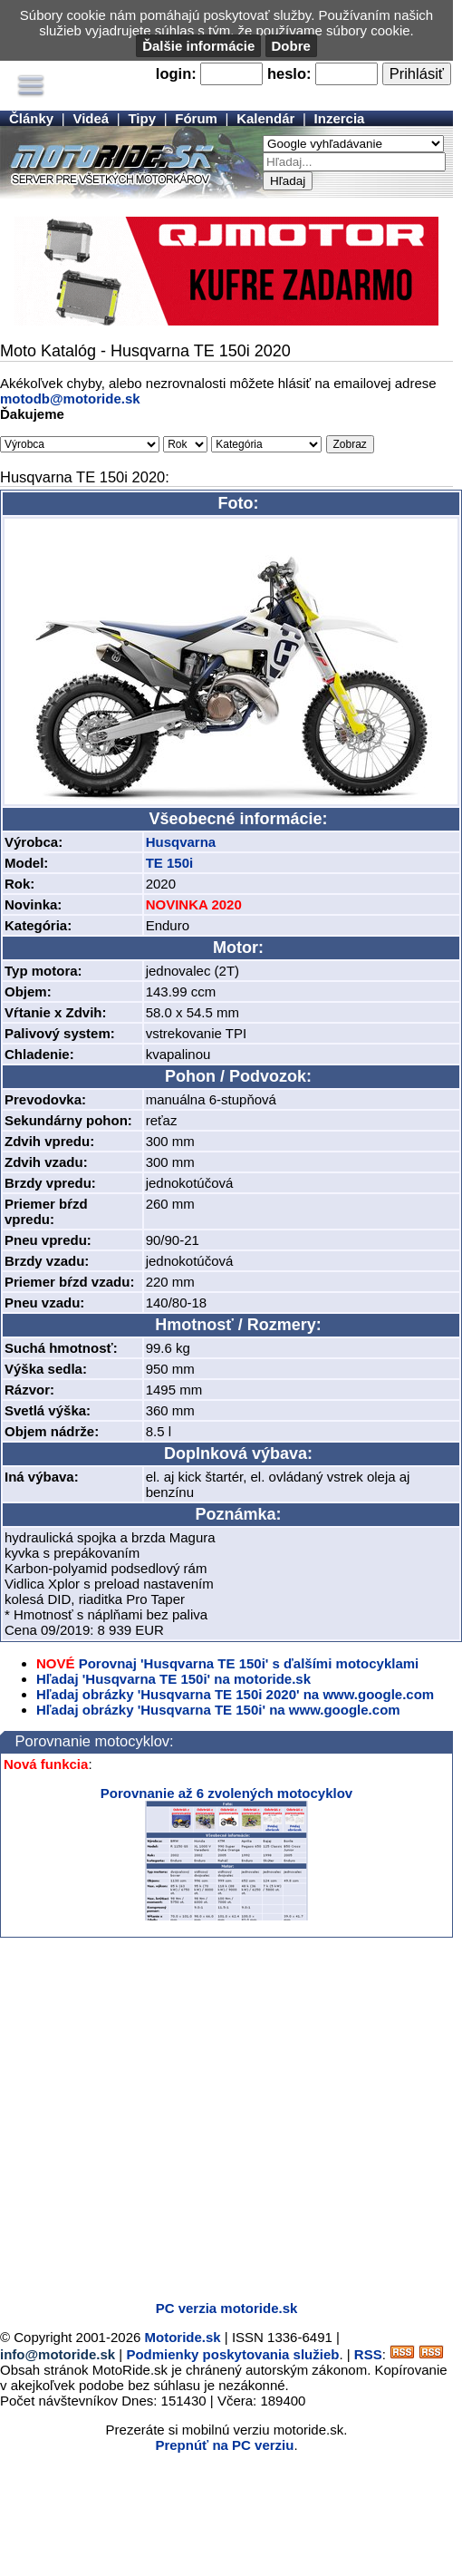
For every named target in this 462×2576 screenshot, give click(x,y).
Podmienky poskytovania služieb (232, 2354)
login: (176, 73)
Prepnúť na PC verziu (224, 2445)
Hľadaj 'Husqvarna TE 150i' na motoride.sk (173, 1679)
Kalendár (265, 118)
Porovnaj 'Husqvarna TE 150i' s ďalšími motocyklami (249, 1663)
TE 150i (170, 862)
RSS (368, 2354)
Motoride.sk (183, 2337)
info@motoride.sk (57, 2354)
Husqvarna (181, 842)
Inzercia (339, 118)
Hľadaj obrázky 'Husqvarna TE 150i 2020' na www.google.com (235, 1694)
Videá (90, 118)
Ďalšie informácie (198, 45)
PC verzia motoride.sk (227, 2308)
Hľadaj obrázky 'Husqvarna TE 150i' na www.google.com (218, 1709)
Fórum (196, 118)
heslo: (289, 73)
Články (31, 118)
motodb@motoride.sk (70, 398)
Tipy (142, 118)
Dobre (291, 45)
